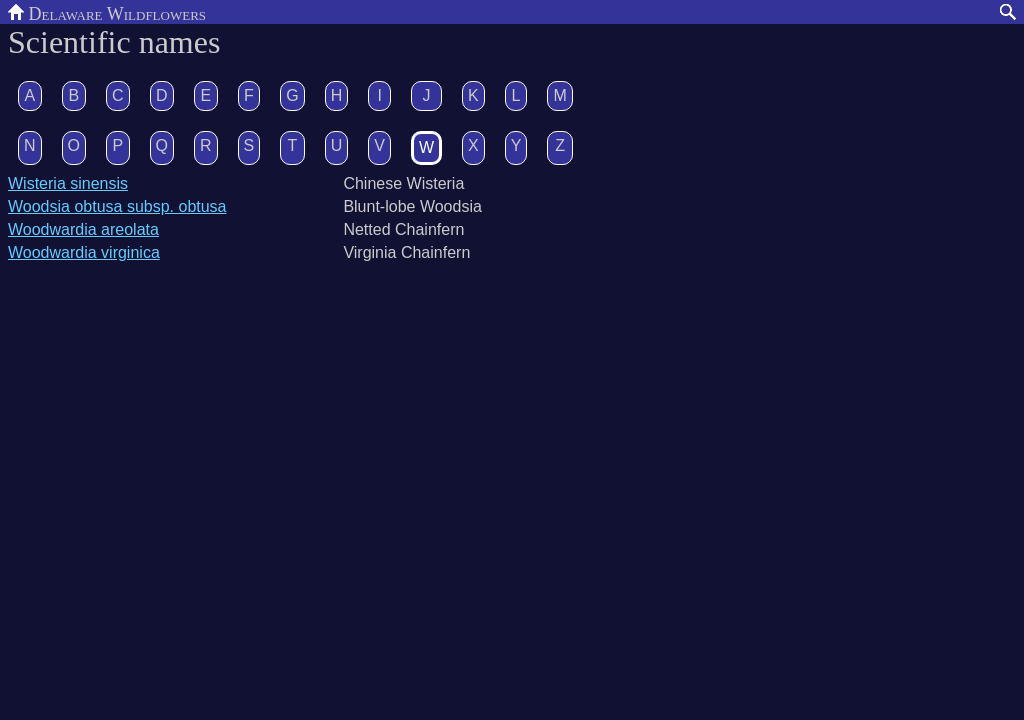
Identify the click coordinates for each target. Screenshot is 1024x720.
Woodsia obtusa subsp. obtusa (117, 206)
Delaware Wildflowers (107, 12)
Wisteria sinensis (68, 183)
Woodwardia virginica (84, 252)
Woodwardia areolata (83, 229)
